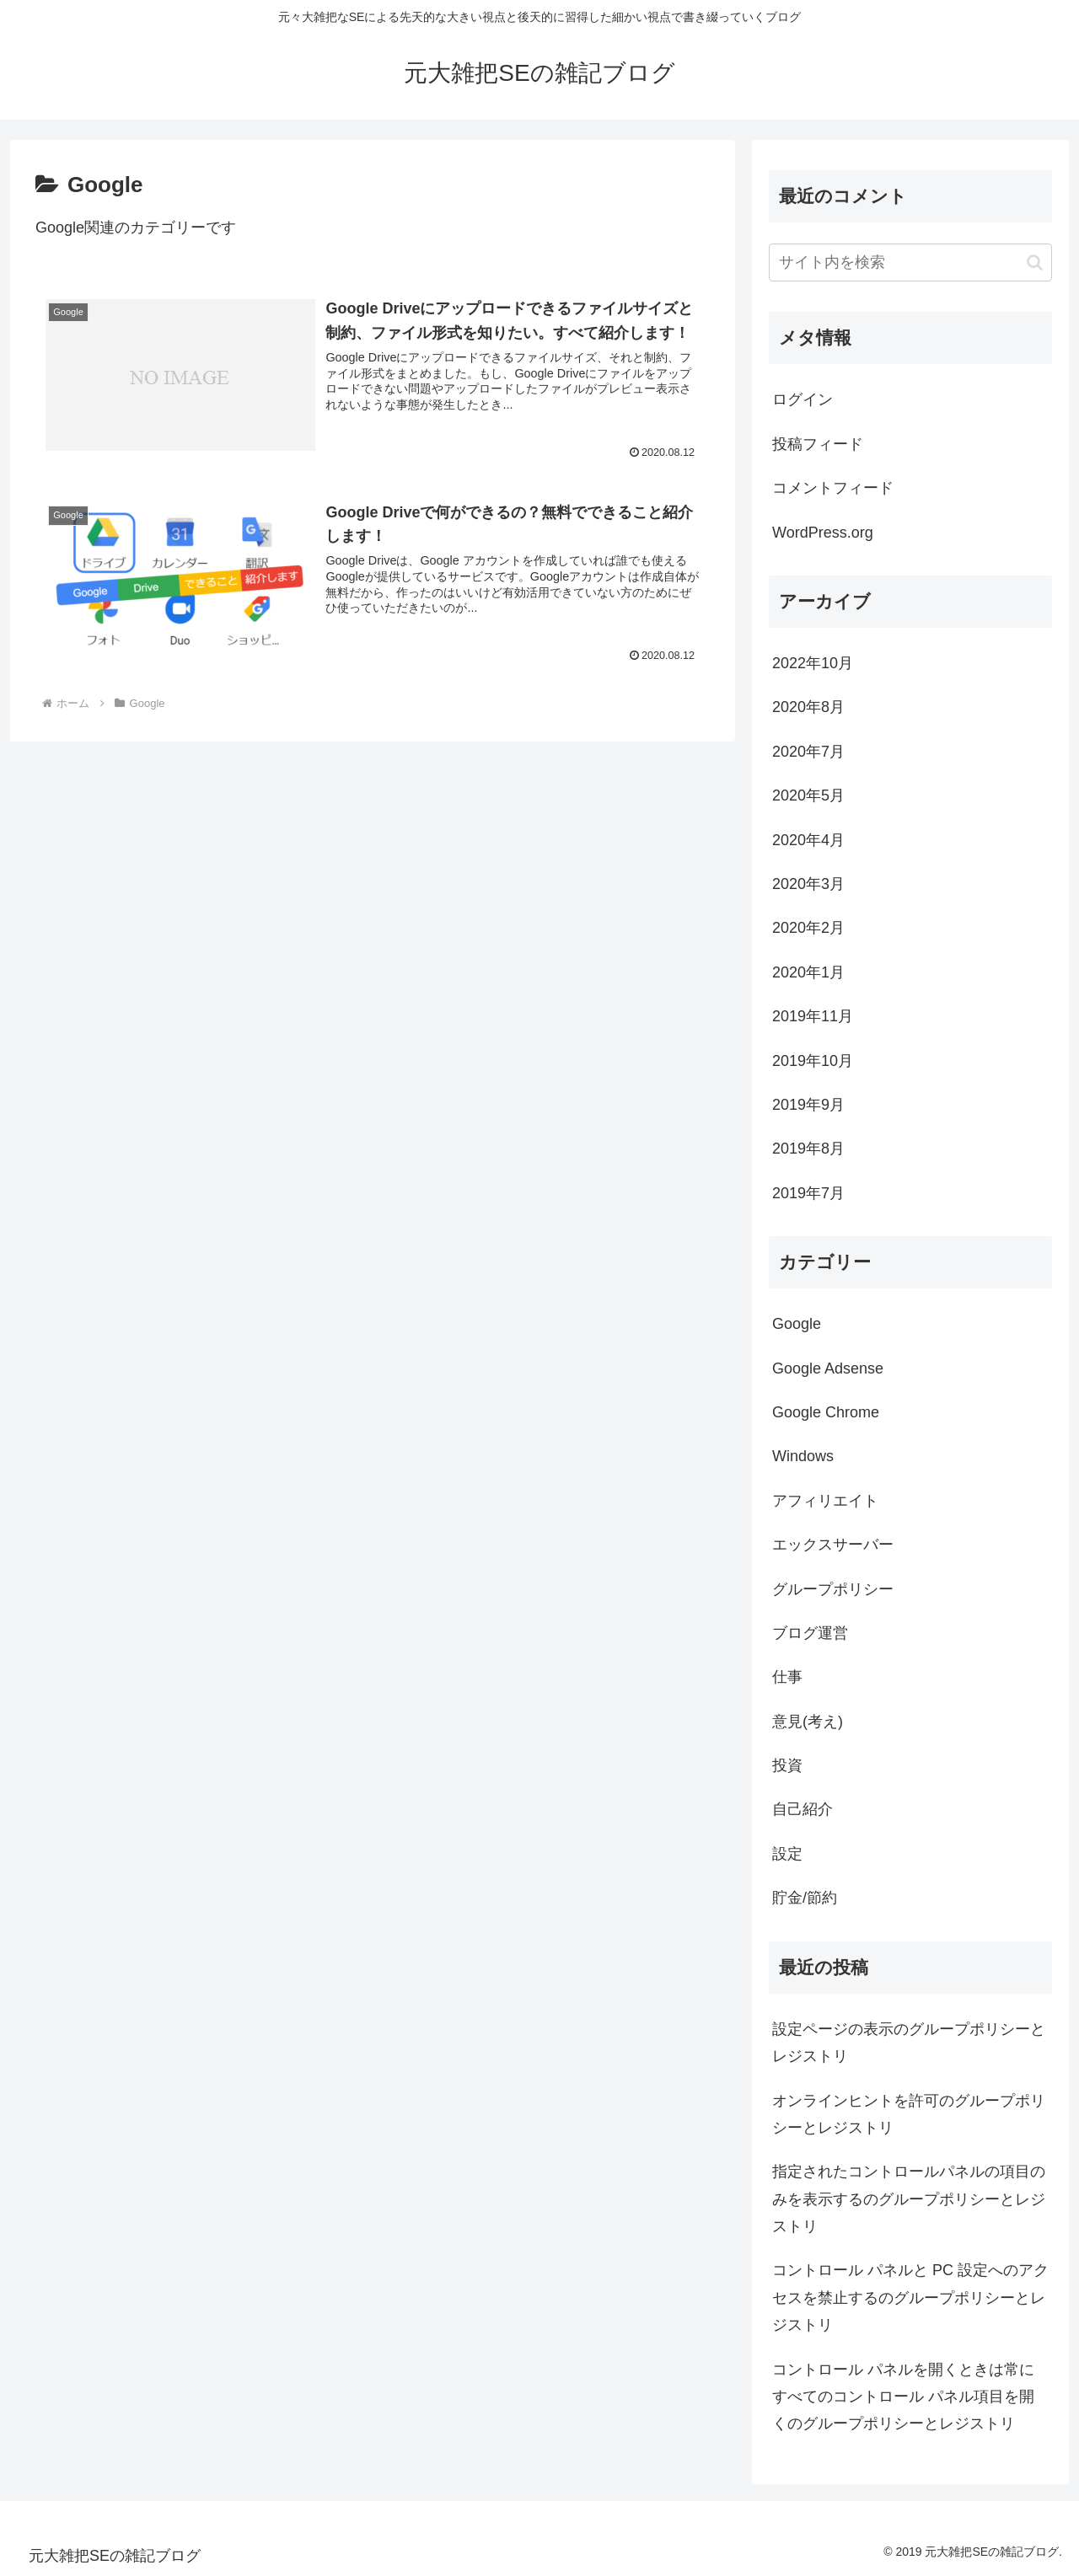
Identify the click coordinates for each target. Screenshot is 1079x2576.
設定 (787, 1853)
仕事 (787, 1676)
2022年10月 (812, 663)
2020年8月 (808, 707)
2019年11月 (812, 1016)
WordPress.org (822, 532)
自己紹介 (802, 1809)
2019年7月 (808, 1193)
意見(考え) (807, 1721)
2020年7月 (808, 751)
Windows (803, 1456)
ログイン (802, 399)
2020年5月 (808, 795)
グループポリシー (833, 1589)
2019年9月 (808, 1104)
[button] (1034, 262)
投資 (787, 1765)
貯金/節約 (804, 1897)
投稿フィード (817, 444)
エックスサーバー (833, 1544)
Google (796, 1323)
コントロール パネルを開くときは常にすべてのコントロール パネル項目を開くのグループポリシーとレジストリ (903, 2397)
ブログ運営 (810, 1633)
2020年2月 (808, 927)
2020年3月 (808, 884)
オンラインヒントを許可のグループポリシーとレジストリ (908, 2114)
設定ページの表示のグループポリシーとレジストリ (908, 2043)
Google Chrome (825, 1412)
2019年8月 (808, 1148)
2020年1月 (808, 972)
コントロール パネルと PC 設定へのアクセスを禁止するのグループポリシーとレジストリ (910, 2297)
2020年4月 (808, 840)
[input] (910, 262)
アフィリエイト (825, 1500)
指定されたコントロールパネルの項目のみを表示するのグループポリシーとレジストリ (908, 2199)
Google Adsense (827, 1368)
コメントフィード (833, 487)
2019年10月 (812, 1060)
